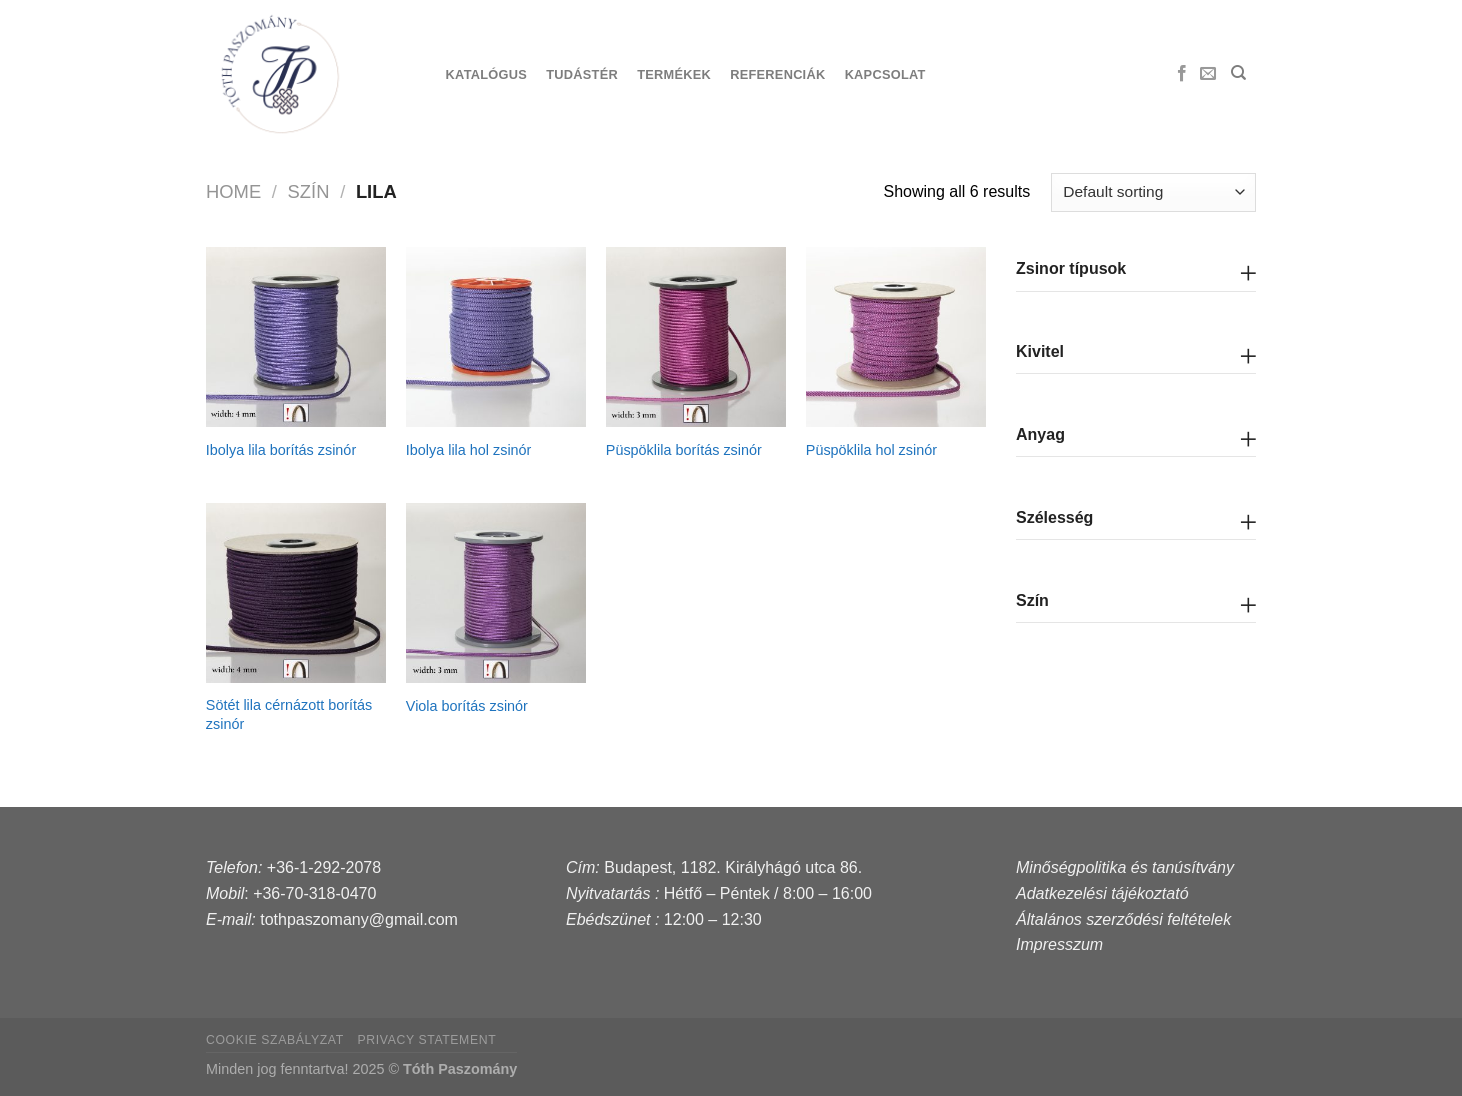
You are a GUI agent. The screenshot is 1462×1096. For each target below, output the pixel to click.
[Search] (1238, 73)
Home (233, 191)
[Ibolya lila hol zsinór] (496, 337)
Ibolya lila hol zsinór (469, 450)
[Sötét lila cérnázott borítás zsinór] (296, 593)
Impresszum (1059, 944)
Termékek (674, 74)
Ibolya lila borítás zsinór (281, 450)
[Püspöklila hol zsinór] (896, 337)
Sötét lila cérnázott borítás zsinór (289, 714)
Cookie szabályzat (275, 1040)
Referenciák (777, 74)
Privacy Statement (427, 1040)
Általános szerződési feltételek (1123, 919)
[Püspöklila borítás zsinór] (696, 337)
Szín (1032, 600)
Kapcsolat (885, 74)
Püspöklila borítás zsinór (684, 450)
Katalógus (486, 74)
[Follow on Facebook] (1182, 74)
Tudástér (582, 74)
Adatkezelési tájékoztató (1102, 893)
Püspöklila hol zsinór (871, 450)
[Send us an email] (1208, 74)
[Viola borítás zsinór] (496, 593)
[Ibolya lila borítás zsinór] (296, 337)
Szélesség (1054, 517)
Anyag (1040, 434)
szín (309, 191)
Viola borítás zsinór (467, 706)
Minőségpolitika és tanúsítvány (1125, 867)
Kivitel (1040, 351)
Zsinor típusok (1071, 268)
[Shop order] (1153, 192)
